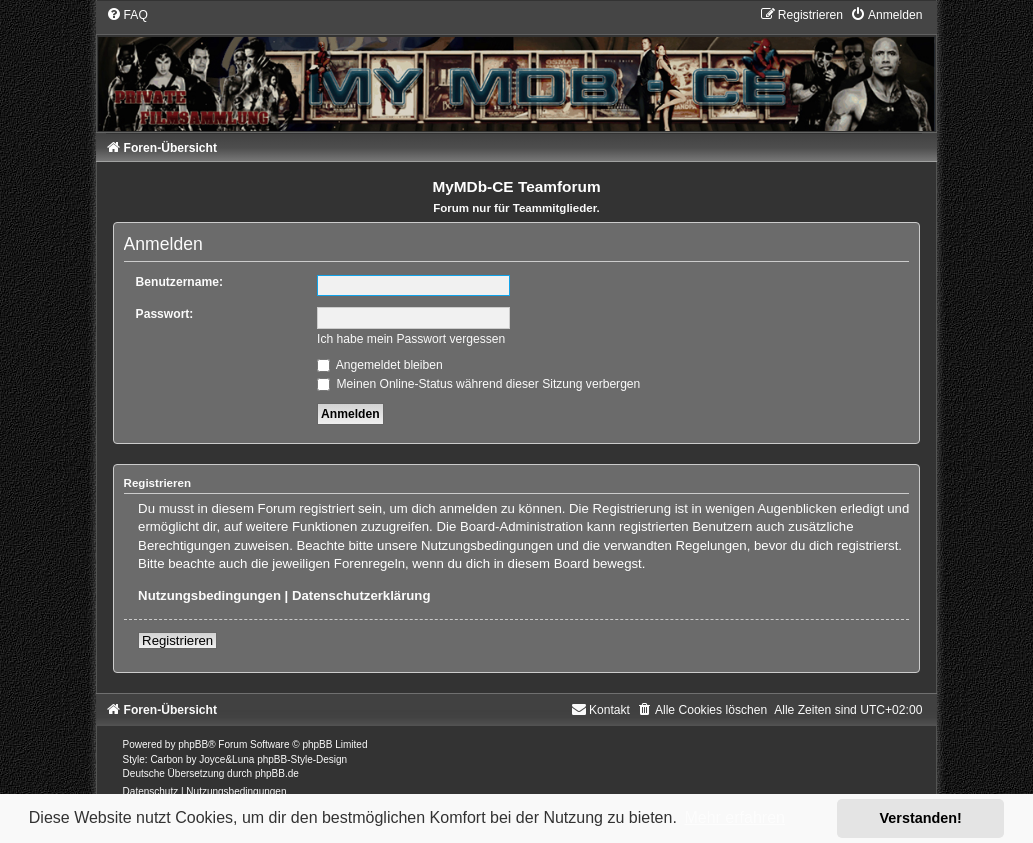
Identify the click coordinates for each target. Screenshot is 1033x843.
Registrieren (177, 640)
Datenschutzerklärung (361, 595)
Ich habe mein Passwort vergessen (411, 339)
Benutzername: (179, 282)
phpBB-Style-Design (302, 759)
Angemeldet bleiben (380, 365)
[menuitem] (127, 15)
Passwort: (165, 314)
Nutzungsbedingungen (209, 595)
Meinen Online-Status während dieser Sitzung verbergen (478, 384)
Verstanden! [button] (921, 818)
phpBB (193, 744)
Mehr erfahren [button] (734, 817)
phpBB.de (277, 773)
